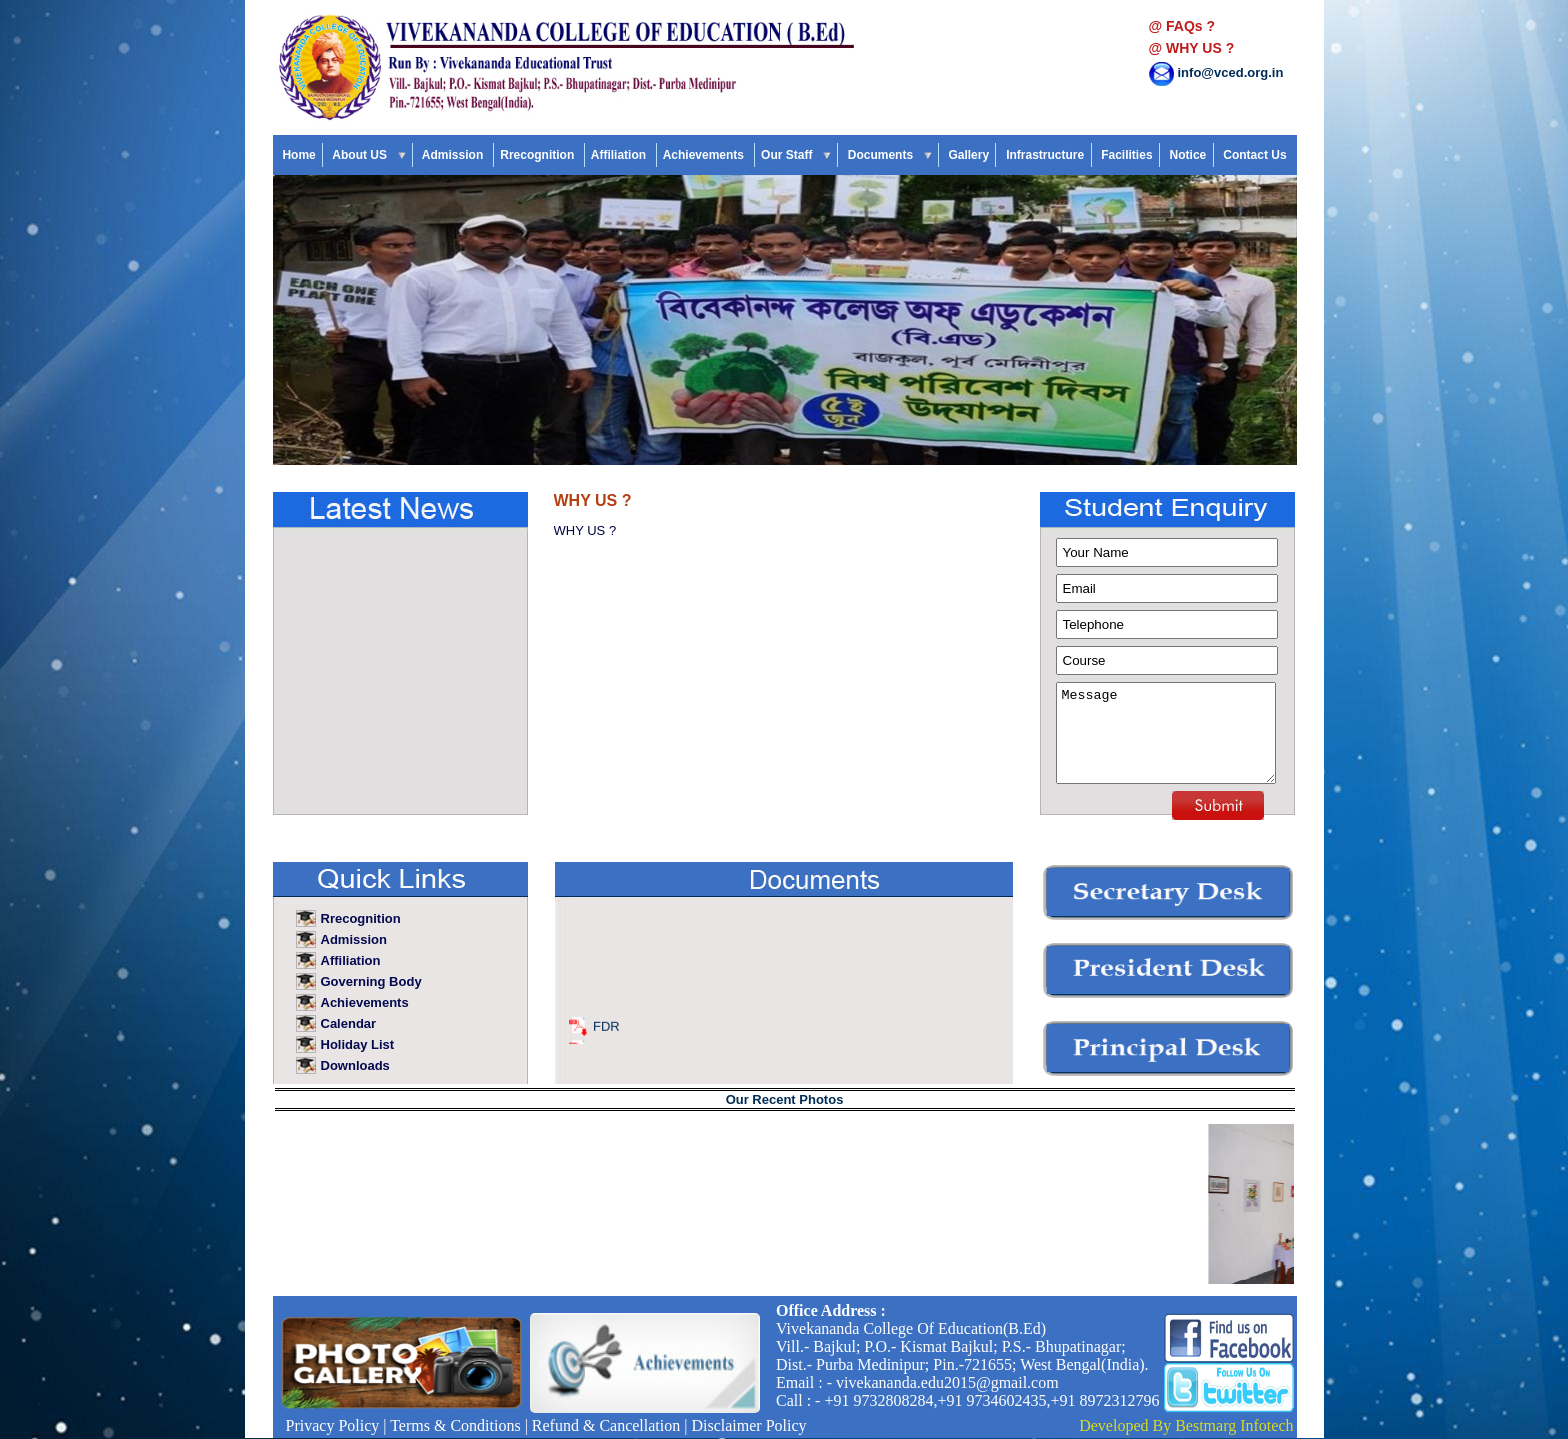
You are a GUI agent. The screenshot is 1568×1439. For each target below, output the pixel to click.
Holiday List (359, 1044)
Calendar (350, 1023)
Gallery (968, 155)
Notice (1187, 155)
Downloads (357, 1065)
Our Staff (796, 155)
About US (368, 155)
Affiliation (620, 155)
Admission (454, 155)
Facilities (1127, 155)
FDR (606, 1033)
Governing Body (371, 981)
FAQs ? (1190, 26)
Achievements (705, 155)
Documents (889, 155)
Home (299, 155)
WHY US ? (1200, 48)
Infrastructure (1045, 155)
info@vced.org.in (1231, 72)
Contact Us (1255, 155)
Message (1166, 733)
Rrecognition (539, 155)
